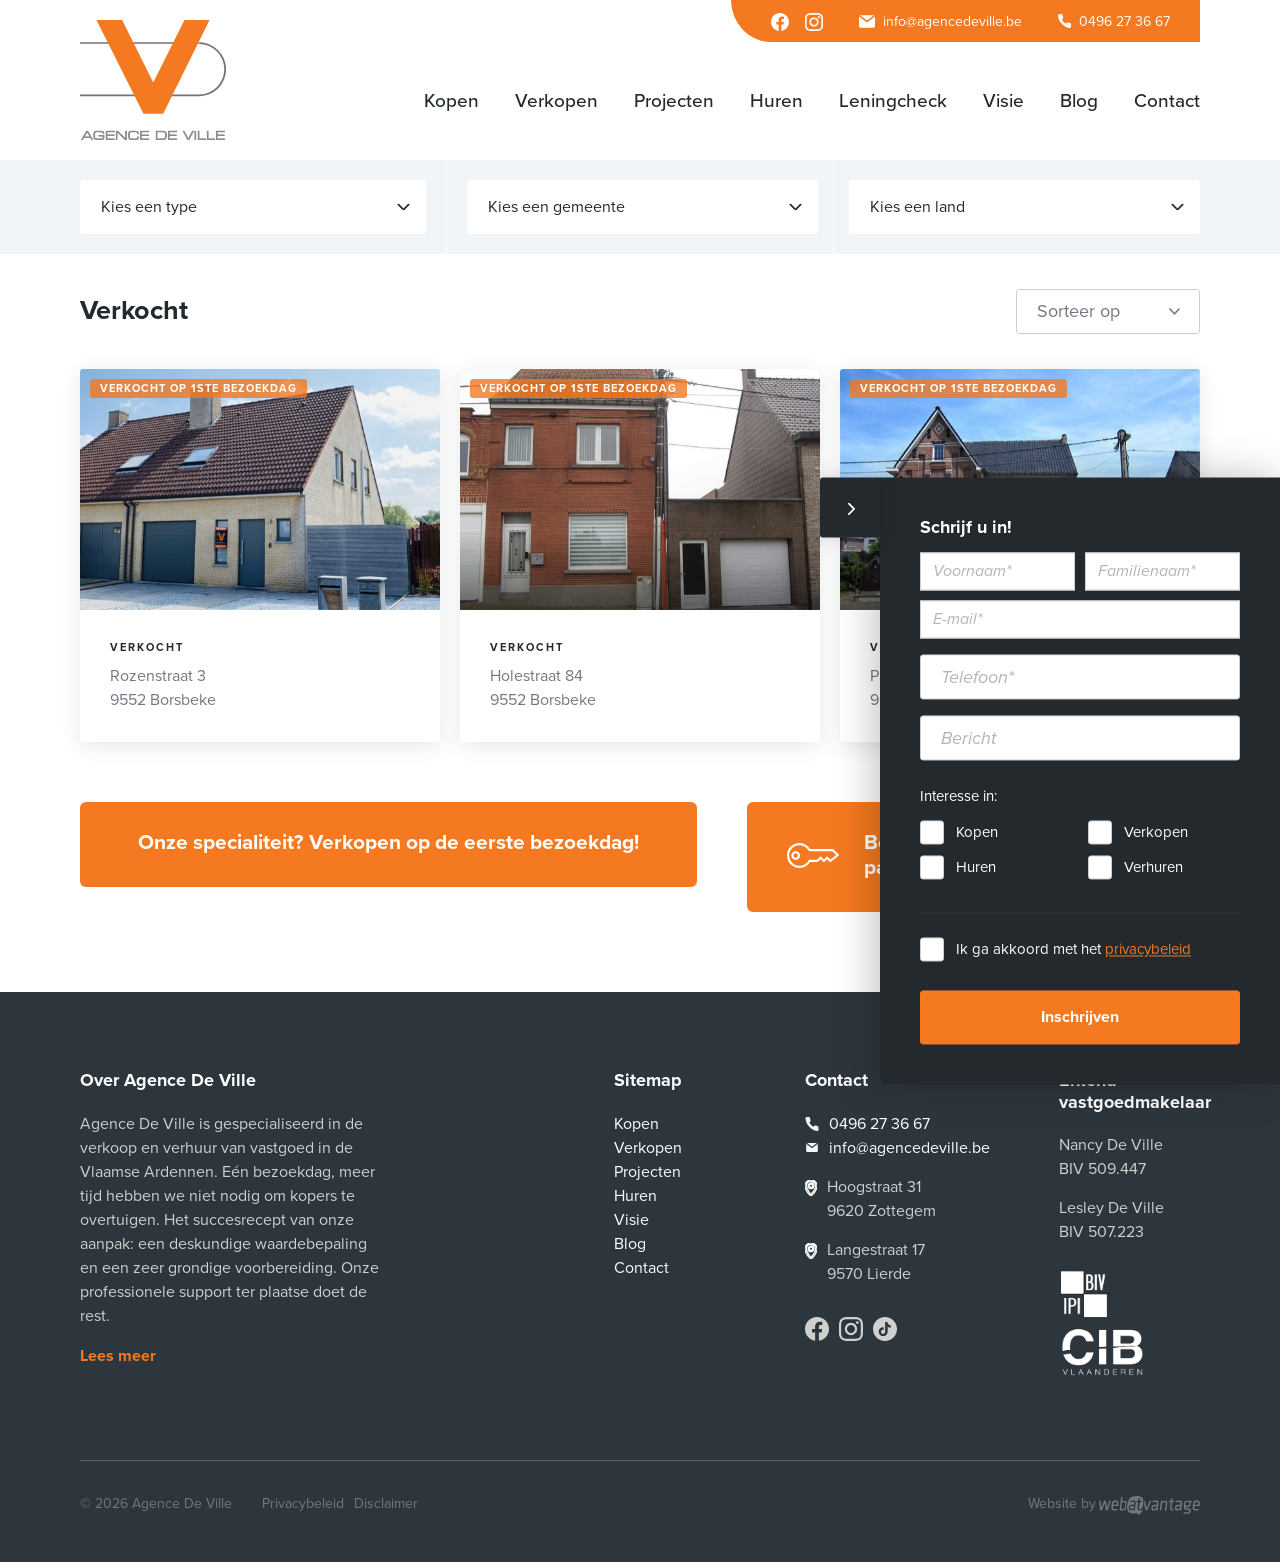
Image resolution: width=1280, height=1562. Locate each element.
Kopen (977, 833)
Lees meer (118, 1356)
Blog (630, 1244)
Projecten (647, 1172)
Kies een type (255, 207)
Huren (976, 868)
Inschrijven (1080, 1018)
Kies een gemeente (645, 207)
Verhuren (1153, 868)
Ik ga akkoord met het (1073, 950)
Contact (641, 1268)
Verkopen (1156, 833)
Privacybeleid (303, 1503)
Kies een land (1027, 207)
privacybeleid (1148, 950)
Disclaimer (386, 1503)
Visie (631, 1220)
